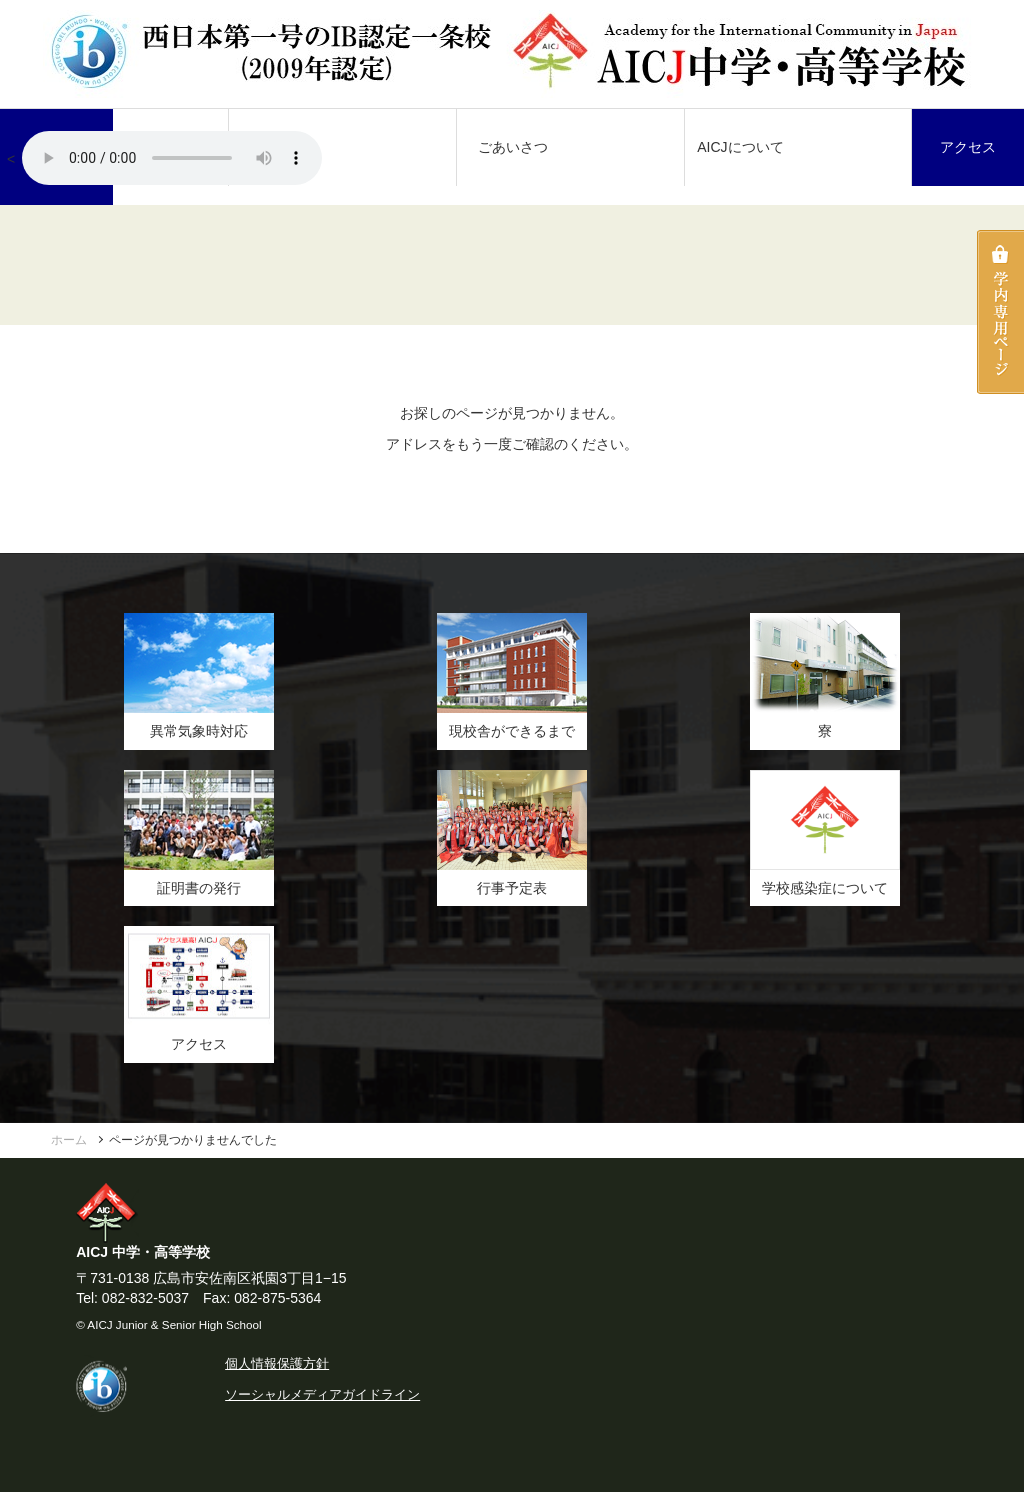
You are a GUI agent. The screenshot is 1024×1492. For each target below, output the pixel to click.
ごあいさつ (513, 147)
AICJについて (740, 147)
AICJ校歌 (172, 158)
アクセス (968, 147)
